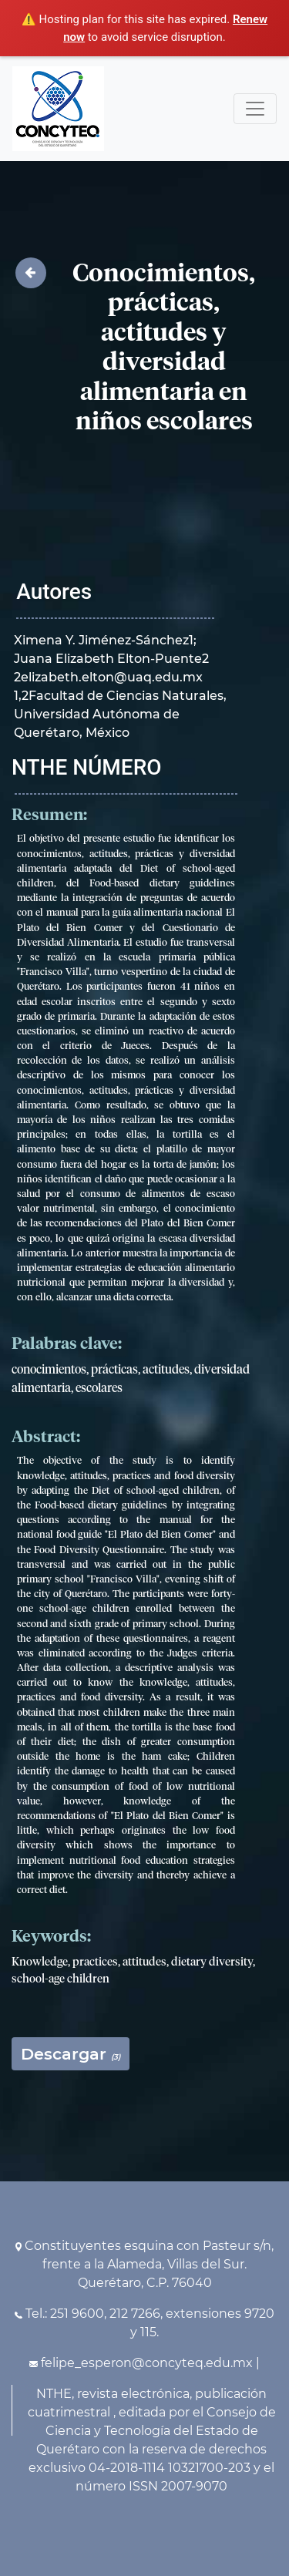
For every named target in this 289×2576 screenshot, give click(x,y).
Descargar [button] (70, 2053)
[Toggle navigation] (255, 108)
